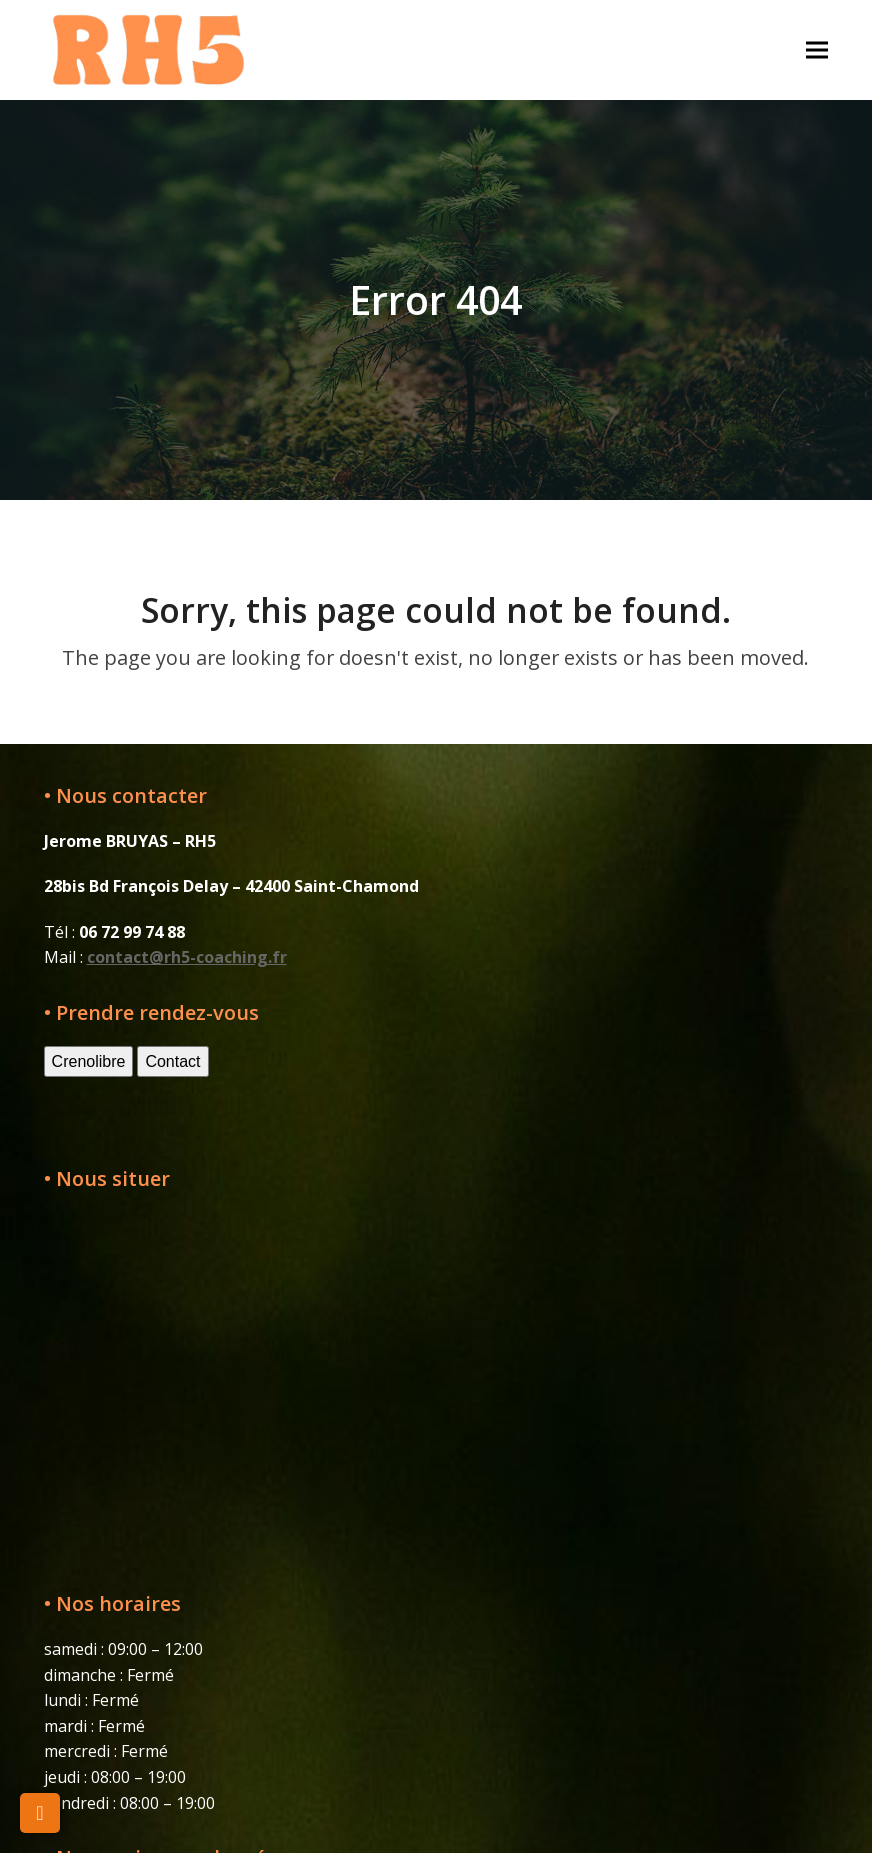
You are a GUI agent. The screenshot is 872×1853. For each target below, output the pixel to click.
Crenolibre (89, 1061)
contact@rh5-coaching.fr (187, 957)
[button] (817, 49)
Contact (172, 1061)
